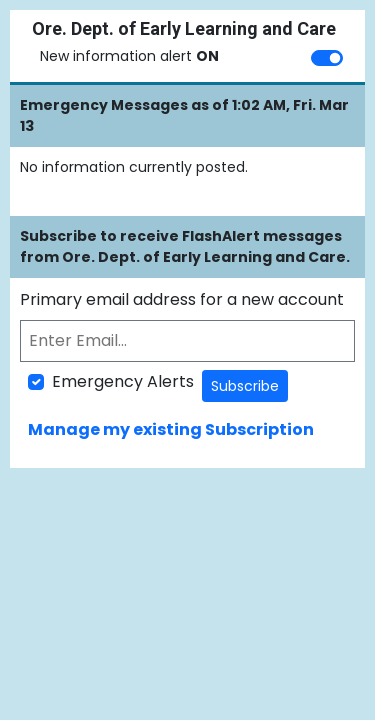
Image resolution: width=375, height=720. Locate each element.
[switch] (327, 58)
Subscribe (245, 386)
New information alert (129, 56)
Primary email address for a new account (182, 299)
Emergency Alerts (123, 381)
